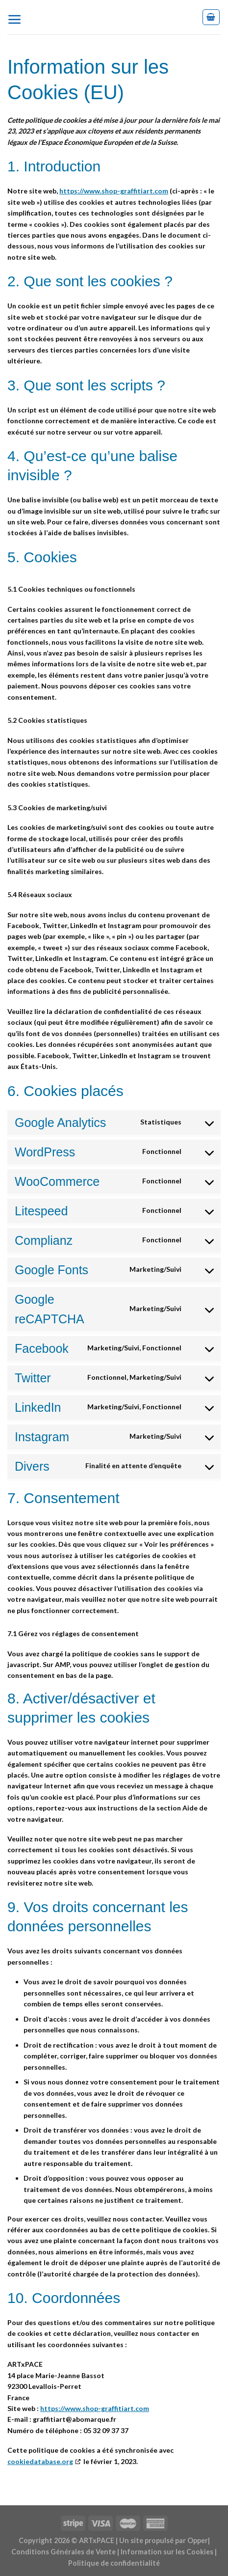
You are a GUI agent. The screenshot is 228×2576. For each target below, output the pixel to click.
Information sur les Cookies (167, 2552)
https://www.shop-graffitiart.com (113, 191)
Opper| (198, 2540)
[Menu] (18, 17)
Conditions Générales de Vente (63, 2552)
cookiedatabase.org (40, 2461)
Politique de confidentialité (114, 2563)
